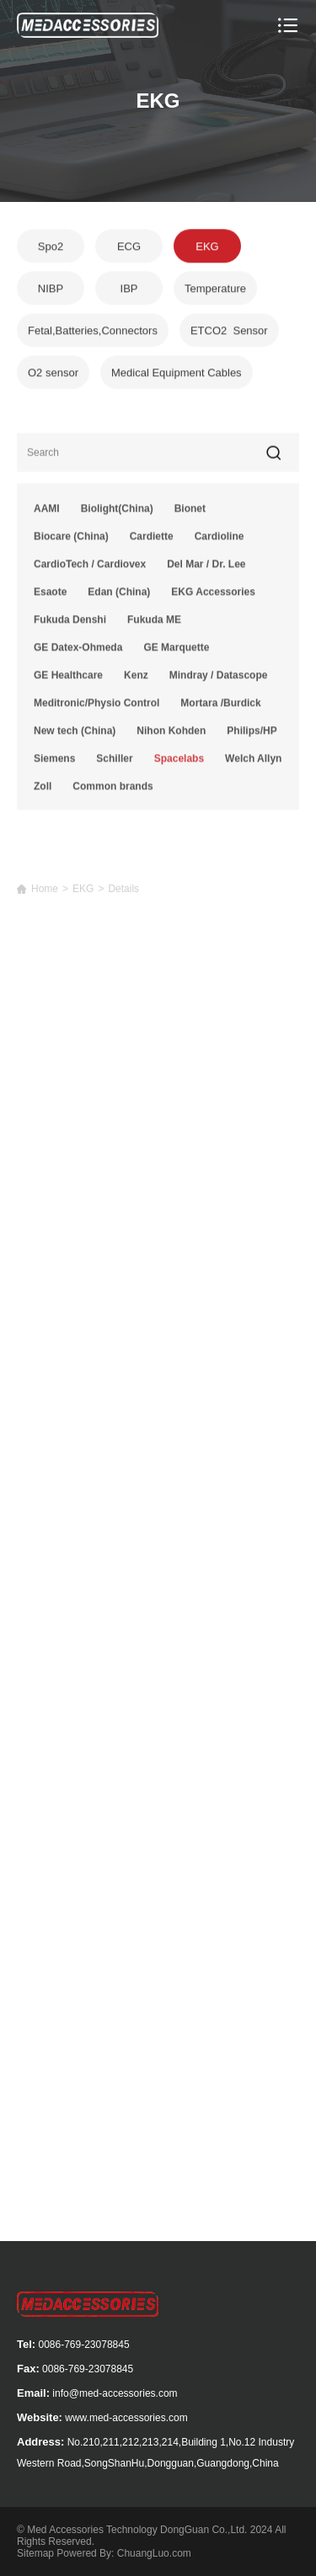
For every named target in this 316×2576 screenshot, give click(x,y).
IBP (129, 290)
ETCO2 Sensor (229, 332)
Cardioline (219, 541)
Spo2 (50, 248)
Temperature (215, 290)
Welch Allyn (253, 763)
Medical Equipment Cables (176, 374)
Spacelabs (179, 763)
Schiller (114, 763)
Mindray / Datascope (218, 680)
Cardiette (152, 541)
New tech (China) (74, 735)
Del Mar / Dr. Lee (206, 569)
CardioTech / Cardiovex (90, 569)
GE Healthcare (68, 680)
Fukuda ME (154, 624)
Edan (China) (119, 597)
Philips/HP (251, 735)
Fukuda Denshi (70, 624)
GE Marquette (176, 652)
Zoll (42, 791)
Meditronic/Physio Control (96, 708)
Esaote (50, 597)
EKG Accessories (213, 597)
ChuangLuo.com (154, 2553)
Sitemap (35, 2553)
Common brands (112, 791)
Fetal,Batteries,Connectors (93, 332)
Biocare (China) (71, 541)
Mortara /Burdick (220, 708)
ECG (129, 248)
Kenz (136, 680)
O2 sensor (53, 374)
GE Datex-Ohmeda (78, 652)
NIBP (50, 290)
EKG (206, 248)
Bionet (190, 513)
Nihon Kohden (171, 735)
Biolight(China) (117, 513)
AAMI (47, 513)
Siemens (54, 763)
